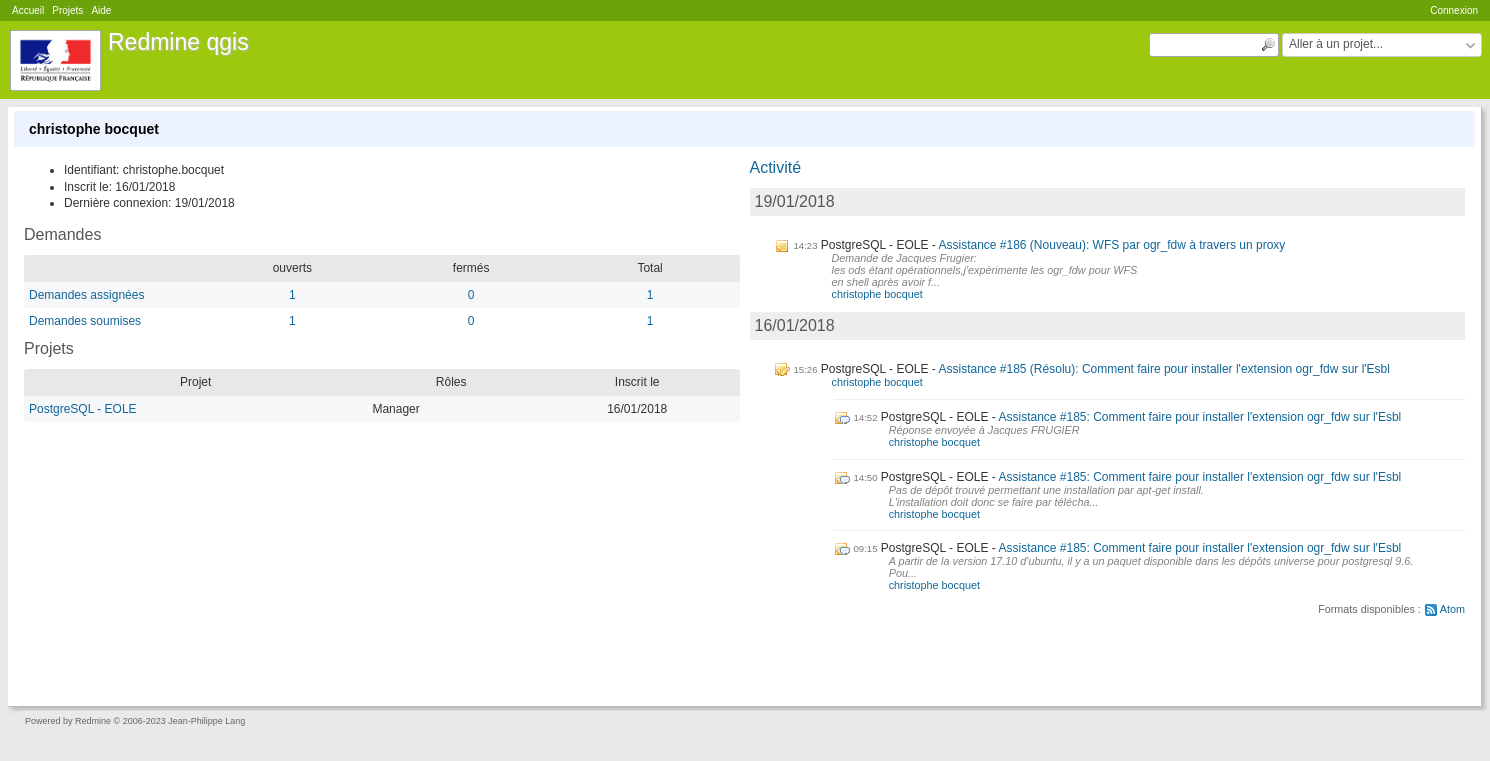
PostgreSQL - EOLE (83, 409)
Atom (1452, 609)
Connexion (1454, 10)
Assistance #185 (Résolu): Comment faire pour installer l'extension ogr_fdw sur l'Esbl (1163, 369)
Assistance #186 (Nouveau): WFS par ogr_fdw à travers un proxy (1111, 245)
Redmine (93, 721)
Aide (101, 10)
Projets (67, 10)
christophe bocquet (877, 294)
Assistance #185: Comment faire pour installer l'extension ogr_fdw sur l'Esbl (1199, 417)
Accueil (28, 10)
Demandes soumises (85, 321)
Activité (776, 167)
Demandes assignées (86, 295)
